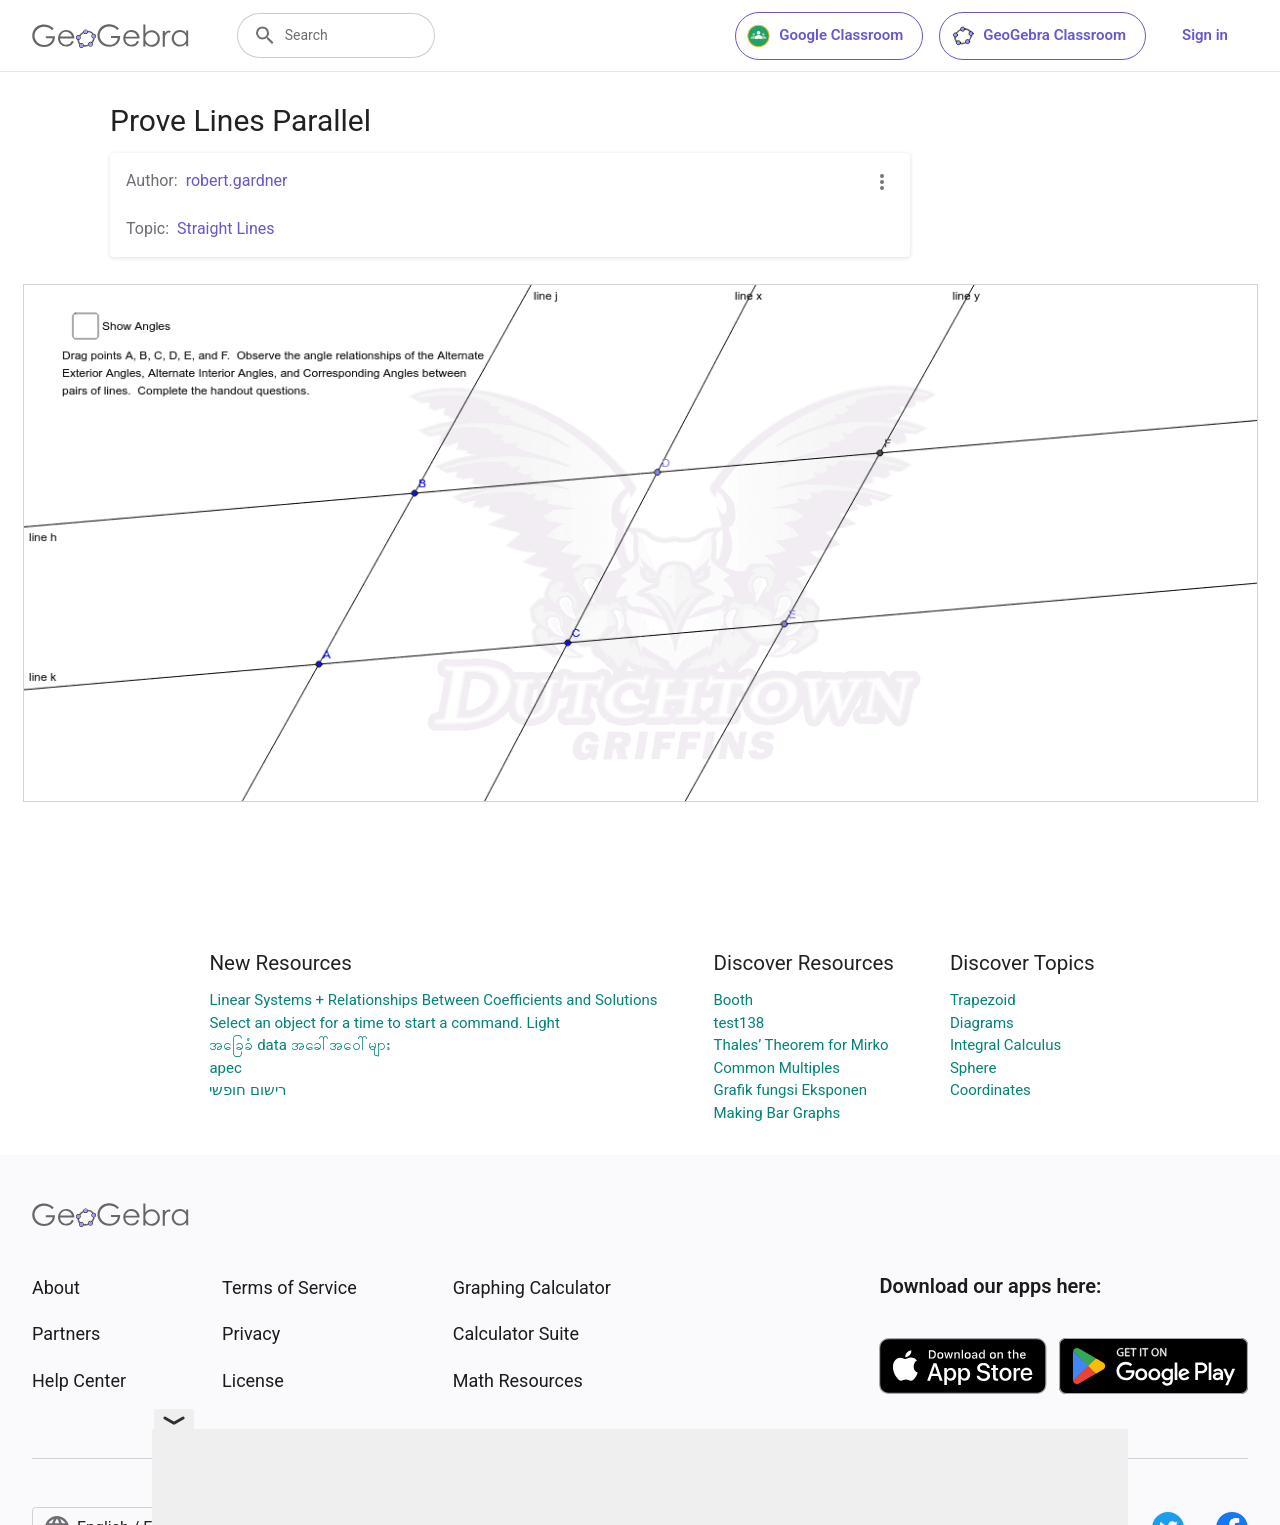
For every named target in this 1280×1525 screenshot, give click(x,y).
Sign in (1205, 35)
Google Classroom (825, 36)
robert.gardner (237, 180)
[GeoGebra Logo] (110, 36)
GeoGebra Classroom (1038, 36)
